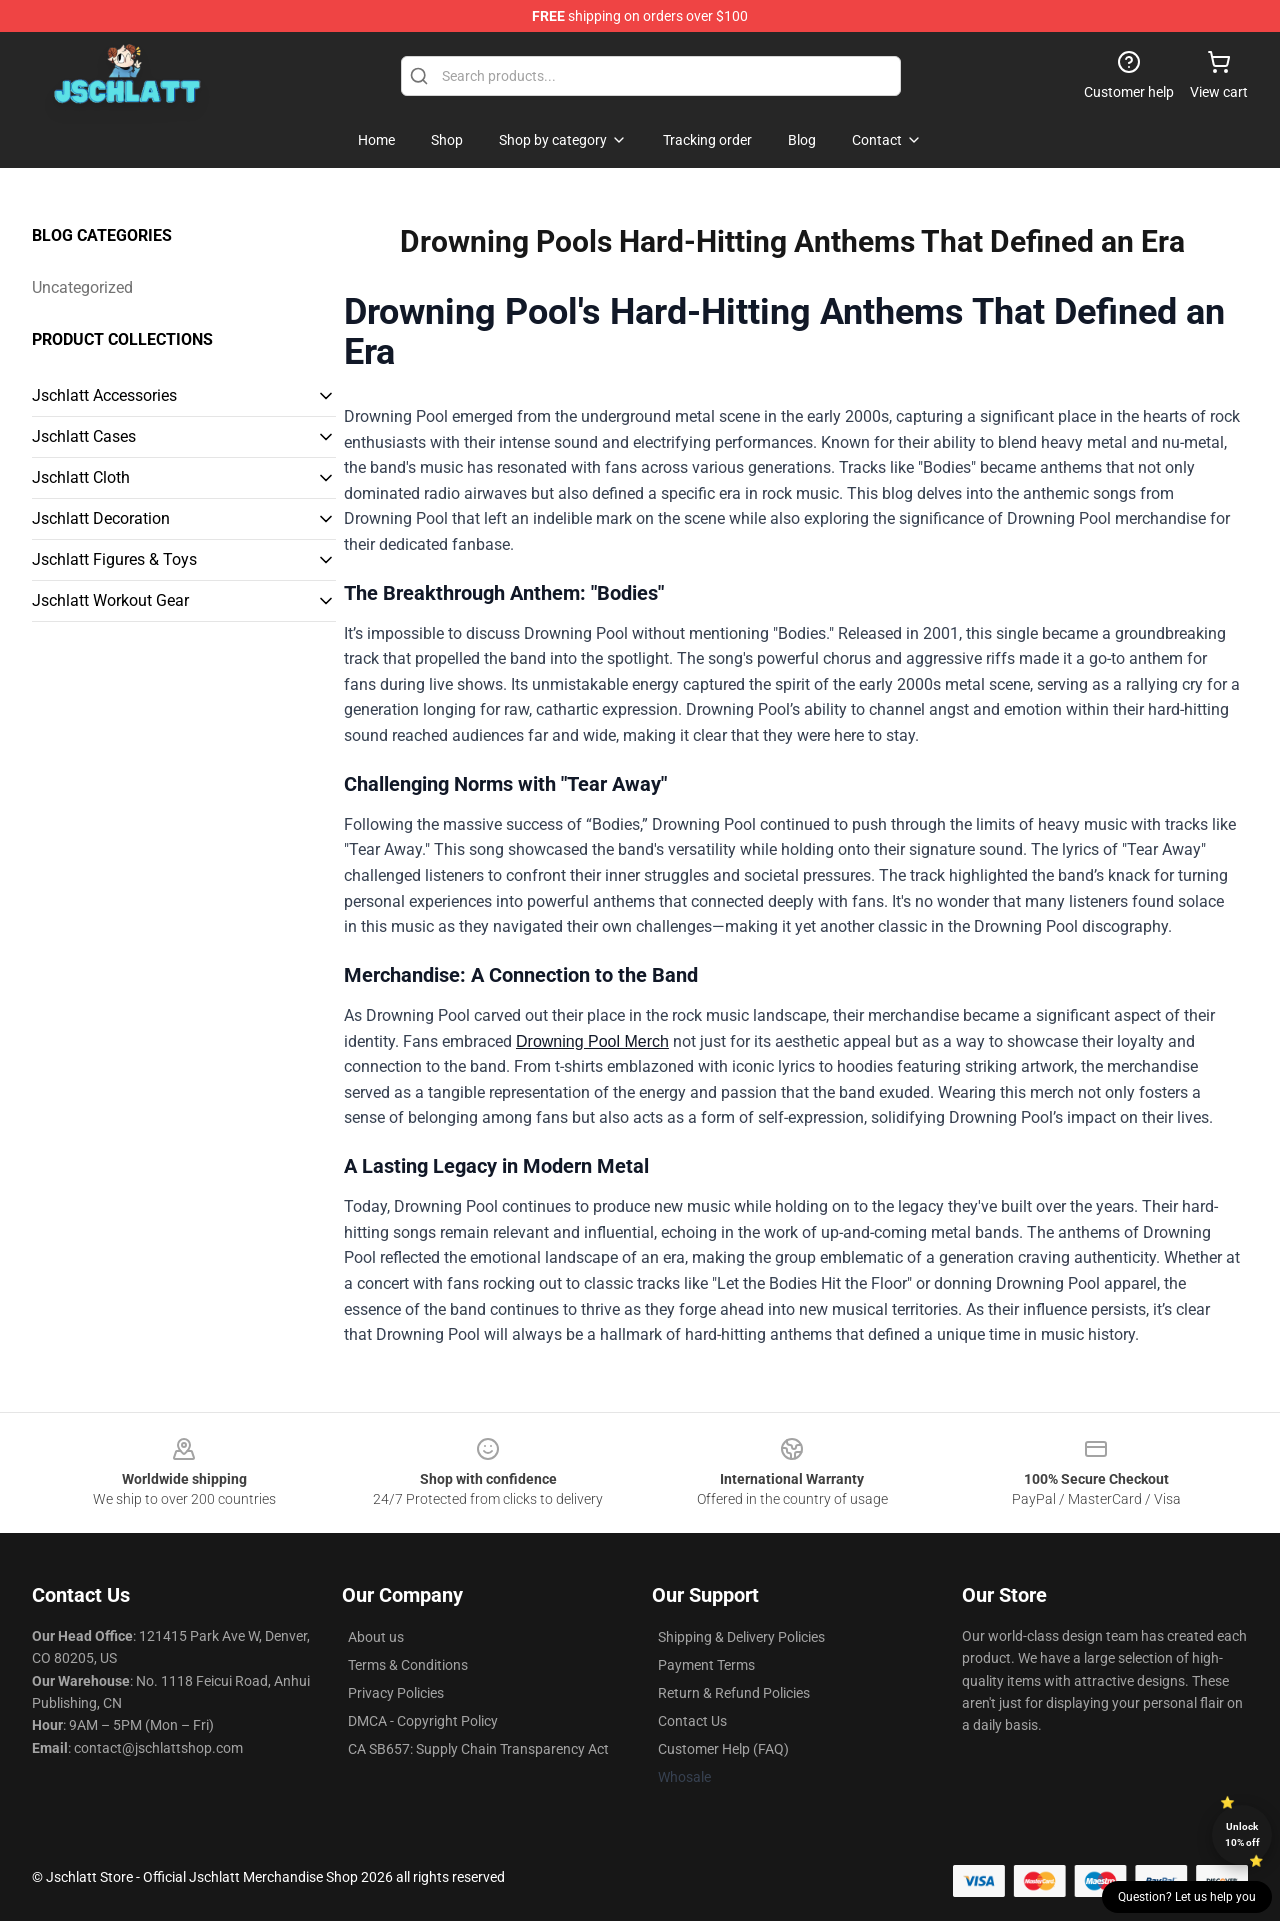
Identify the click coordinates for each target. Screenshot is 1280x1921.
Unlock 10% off (1242, 1834)
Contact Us (692, 1721)
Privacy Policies (396, 1693)
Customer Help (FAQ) (723, 1749)
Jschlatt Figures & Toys (114, 559)
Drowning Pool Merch (592, 1041)
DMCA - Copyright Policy (423, 1721)
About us (376, 1637)
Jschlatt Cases (84, 436)
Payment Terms (706, 1665)
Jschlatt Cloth (81, 477)
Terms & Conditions (408, 1665)
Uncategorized (82, 287)
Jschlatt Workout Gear (110, 600)
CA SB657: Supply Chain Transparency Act (478, 1749)
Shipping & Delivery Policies (741, 1637)
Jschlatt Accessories (104, 395)
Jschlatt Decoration (101, 518)
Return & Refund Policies (734, 1693)
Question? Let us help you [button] (1187, 1897)
